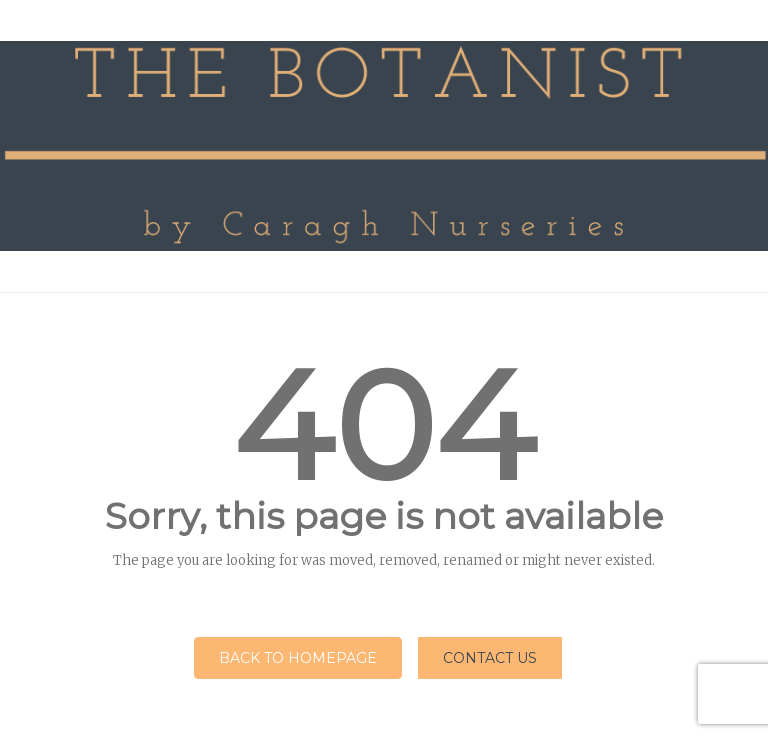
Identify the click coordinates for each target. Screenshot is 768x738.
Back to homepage (298, 658)
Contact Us (490, 658)
